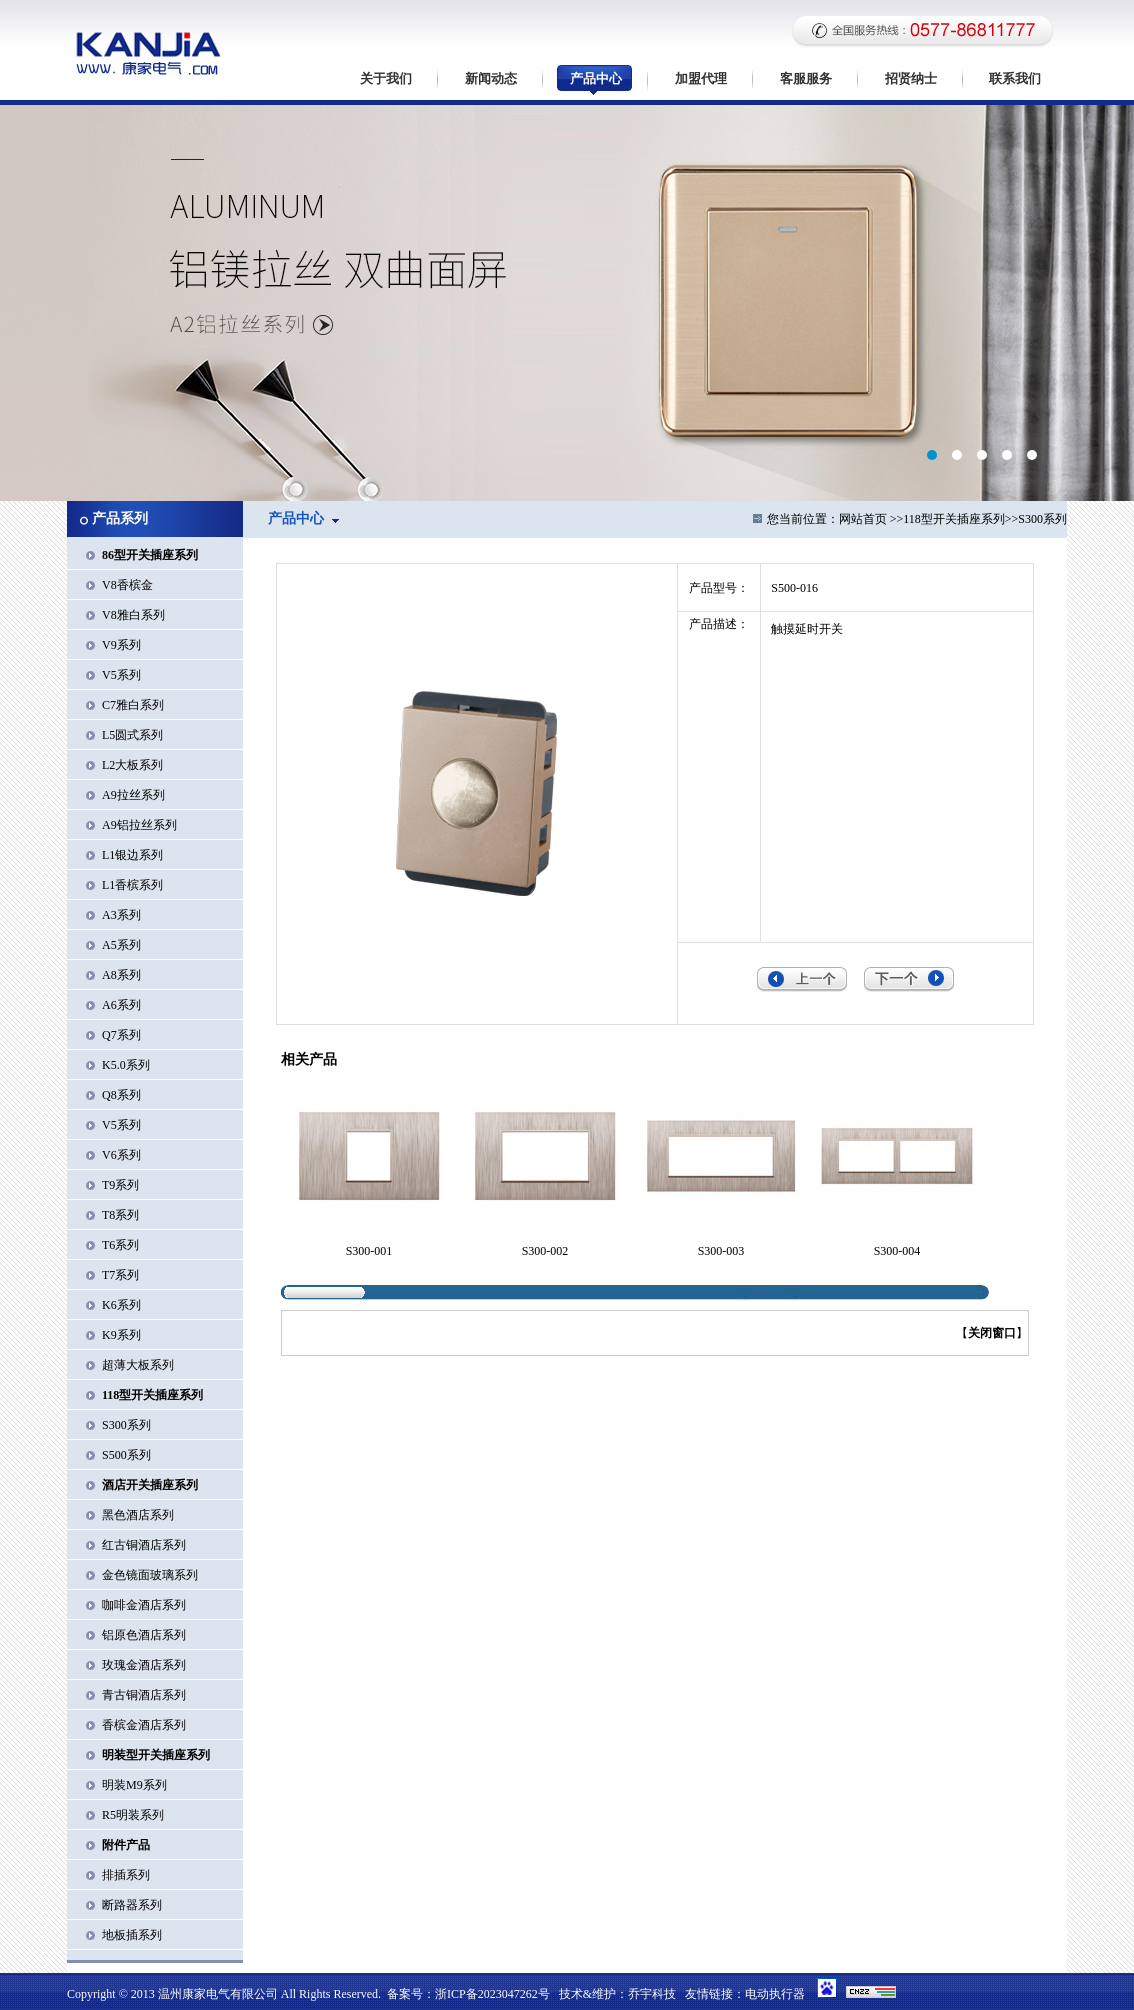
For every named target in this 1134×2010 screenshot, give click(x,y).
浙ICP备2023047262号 (492, 1994)
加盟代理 (701, 78)
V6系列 (121, 1155)
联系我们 (1015, 78)
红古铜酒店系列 (144, 1545)
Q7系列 (121, 1035)
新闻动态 (491, 78)
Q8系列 (121, 1095)
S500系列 (126, 1455)
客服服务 (806, 78)
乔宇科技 (652, 1994)
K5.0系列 (126, 1065)
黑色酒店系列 (138, 1515)
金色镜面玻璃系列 (150, 1575)
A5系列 (121, 945)
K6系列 (121, 1305)
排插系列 (126, 1875)
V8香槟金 (127, 585)
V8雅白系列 (133, 615)
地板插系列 (132, 1935)
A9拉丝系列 (133, 795)
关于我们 (386, 78)
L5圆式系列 (132, 735)
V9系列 (121, 645)
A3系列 (121, 915)
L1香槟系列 (132, 885)
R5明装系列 (133, 1815)
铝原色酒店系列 (144, 1635)
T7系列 (120, 1275)
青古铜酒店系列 (144, 1695)
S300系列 (126, 1425)
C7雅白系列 (133, 705)
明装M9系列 (134, 1785)
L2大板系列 (132, 765)
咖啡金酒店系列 (144, 1605)
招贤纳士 (911, 78)
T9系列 (120, 1185)
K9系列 (121, 1335)
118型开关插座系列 (954, 519)
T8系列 (120, 1215)
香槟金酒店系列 (144, 1725)
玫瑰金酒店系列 (144, 1665)
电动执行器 (775, 1994)
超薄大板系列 (138, 1365)
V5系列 (121, 675)
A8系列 (121, 975)
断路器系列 (132, 1905)
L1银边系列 (132, 855)
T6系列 (120, 1245)
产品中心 (596, 78)
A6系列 (121, 1005)
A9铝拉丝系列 (139, 825)
